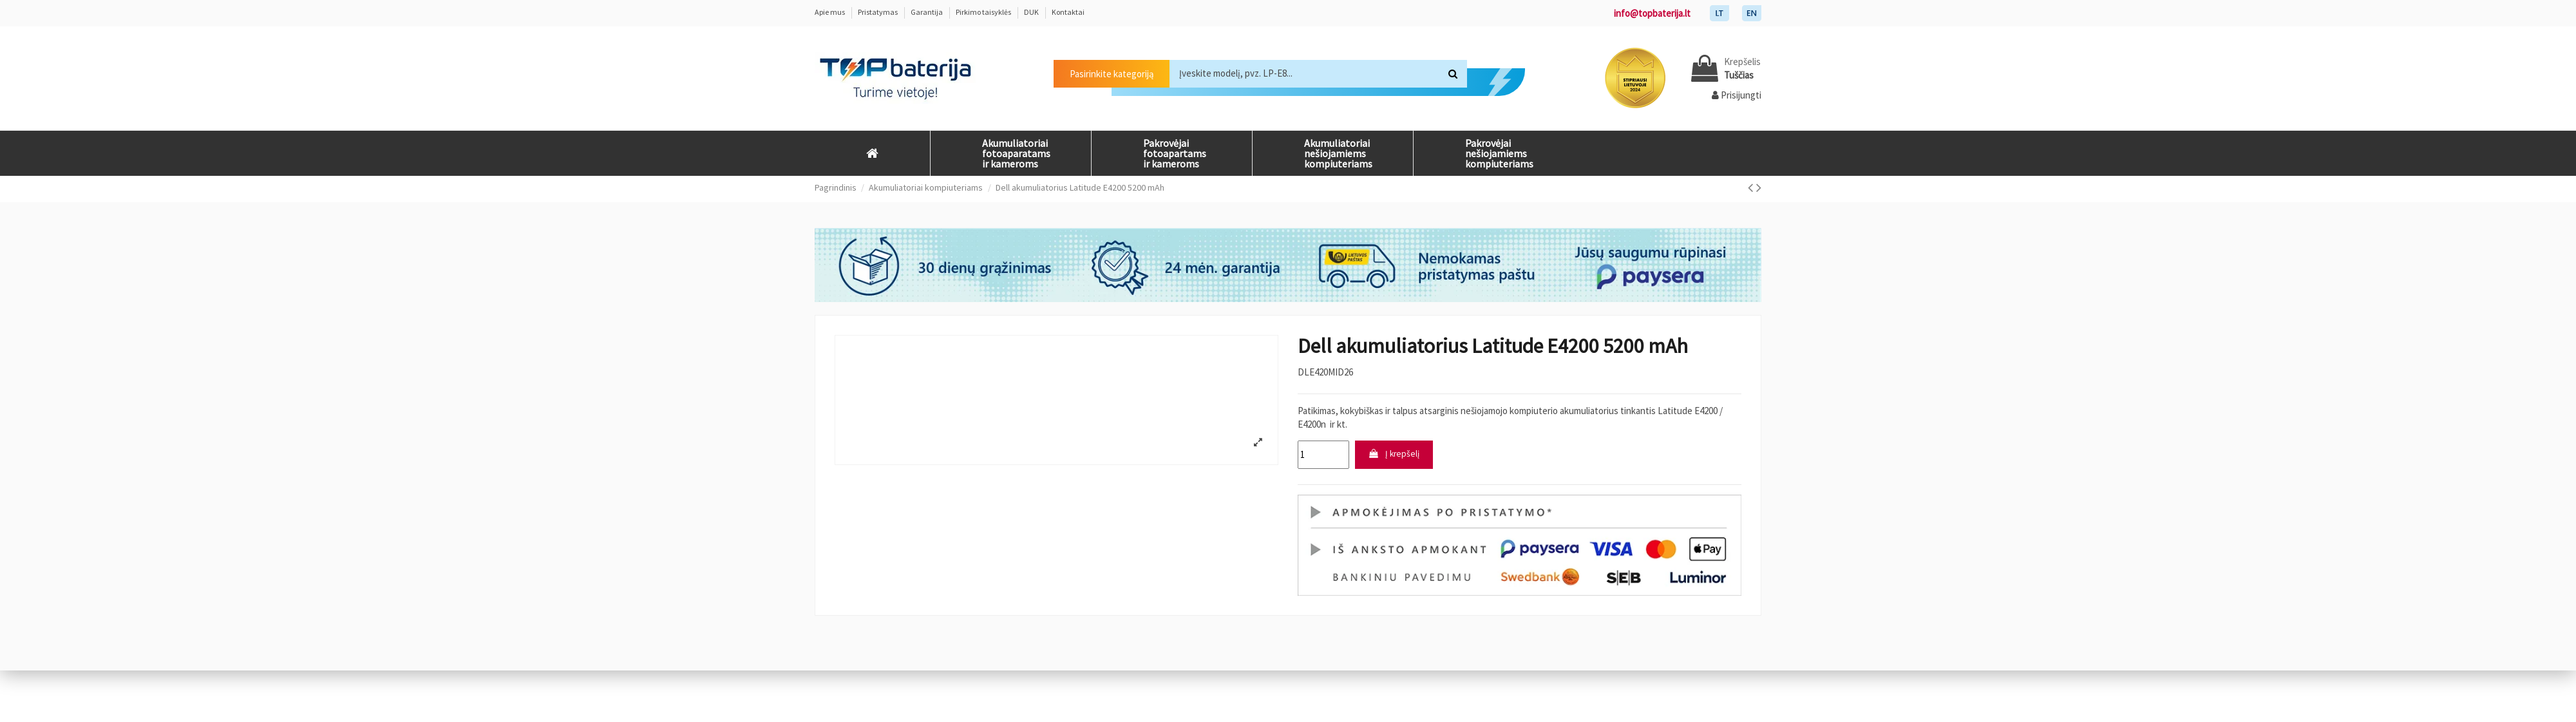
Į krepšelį (1397, 456)
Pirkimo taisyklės (984, 12)
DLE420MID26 (1325, 372)
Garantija (927, 12)
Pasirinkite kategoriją (1112, 74)
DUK (1032, 12)
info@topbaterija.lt (1652, 13)
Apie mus (830, 12)
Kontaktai (1068, 12)
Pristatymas (878, 12)
